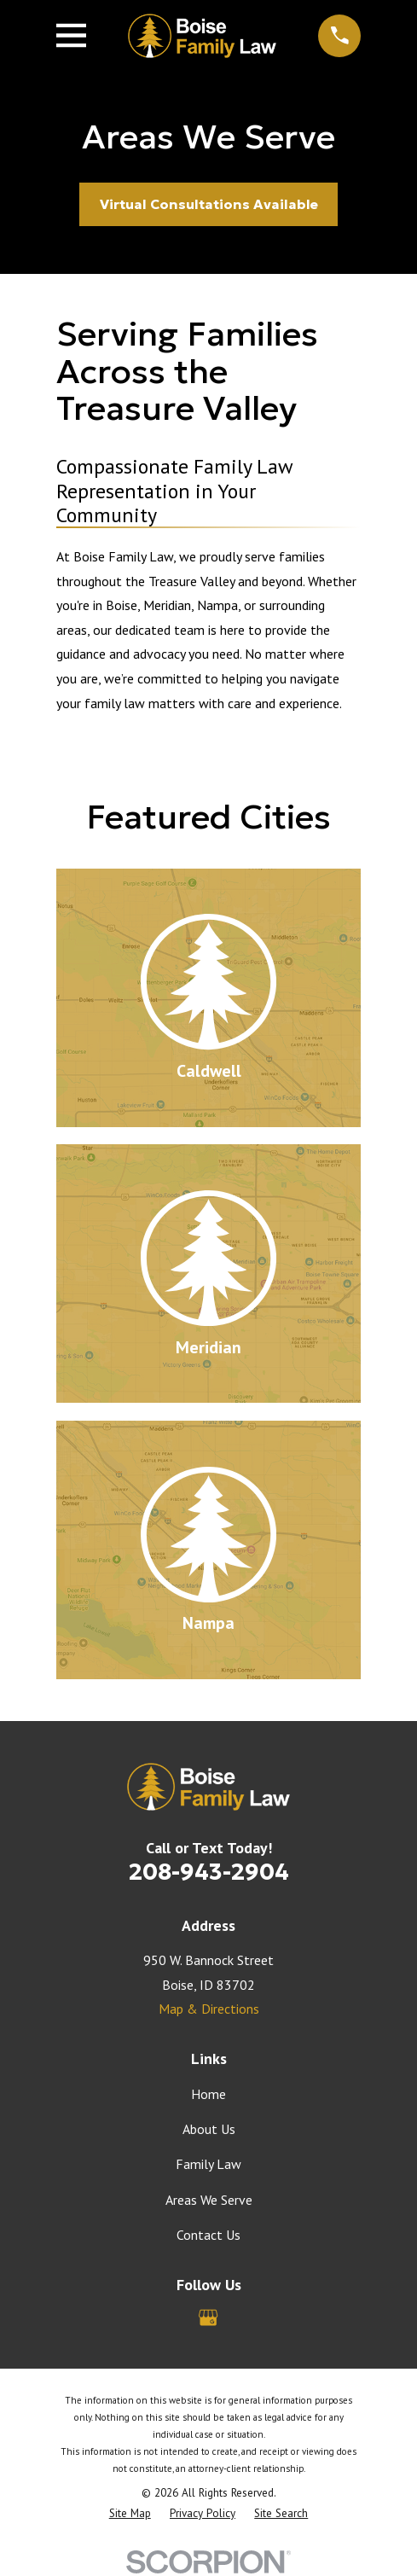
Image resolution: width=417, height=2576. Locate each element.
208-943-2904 (209, 1872)
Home (208, 2093)
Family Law (208, 2163)
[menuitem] (130, 2513)
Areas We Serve (208, 2199)
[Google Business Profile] (208, 2317)
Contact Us (208, 2234)
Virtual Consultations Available (209, 203)
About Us (208, 2128)
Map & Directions (209, 2008)
